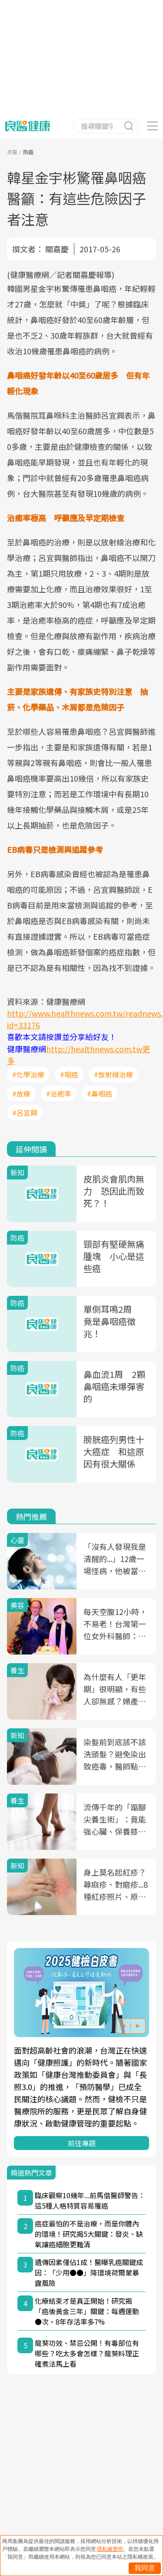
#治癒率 (58, 1093)
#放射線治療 (113, 1074)
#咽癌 (69, 1074)
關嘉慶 (57, 248)
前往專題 (82, 2143)
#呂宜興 (24, 1112)
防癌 (28, 151)
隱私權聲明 (110, 2549)
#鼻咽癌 (99, 1093)
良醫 (12, 151)
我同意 (144, 2568)
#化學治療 (28, 1074)
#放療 (21, 1093)
